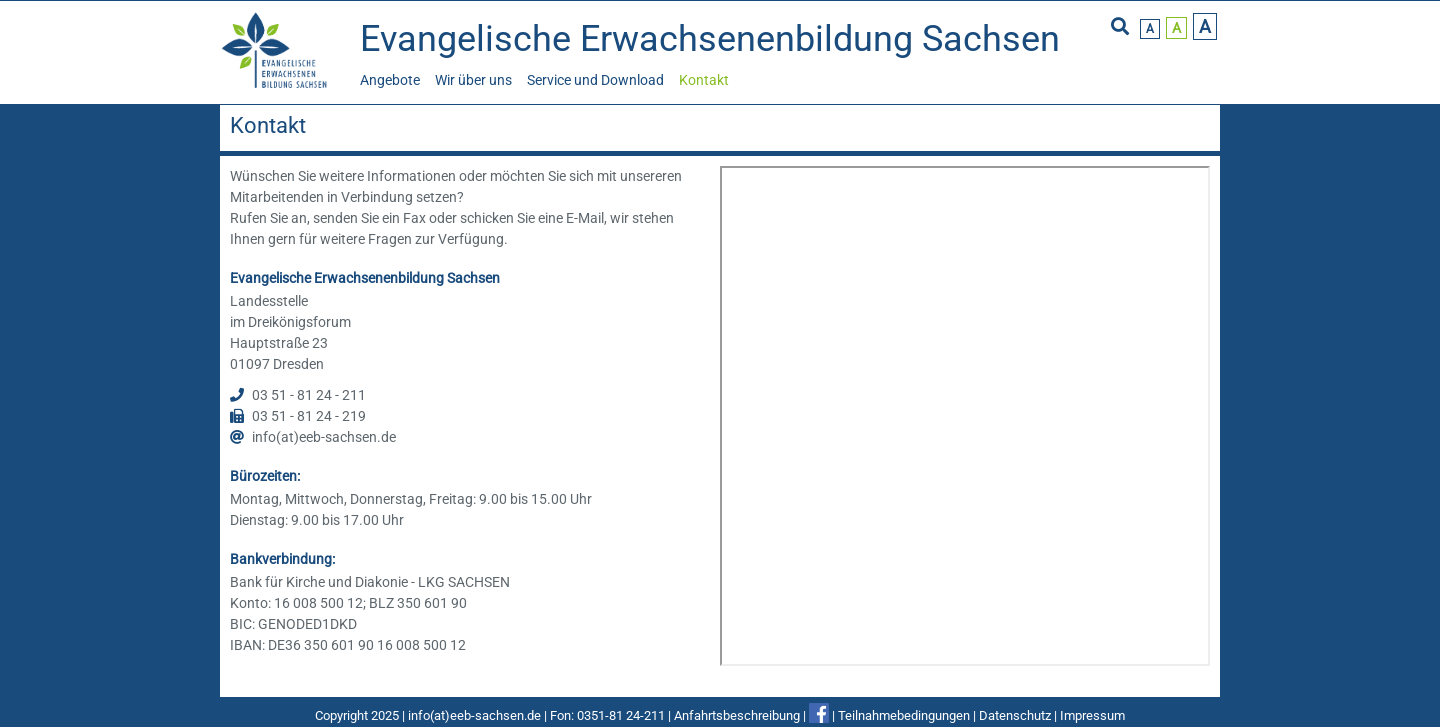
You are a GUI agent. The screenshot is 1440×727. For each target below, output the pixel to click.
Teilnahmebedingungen (904, 715)
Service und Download (595, 80)
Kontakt (704, 80)
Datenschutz (1015, 715)
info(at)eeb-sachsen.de (474, 715)
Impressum (1092, 715)
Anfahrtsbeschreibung (737, 715)
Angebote (390, 80)
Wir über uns (473, 80)
